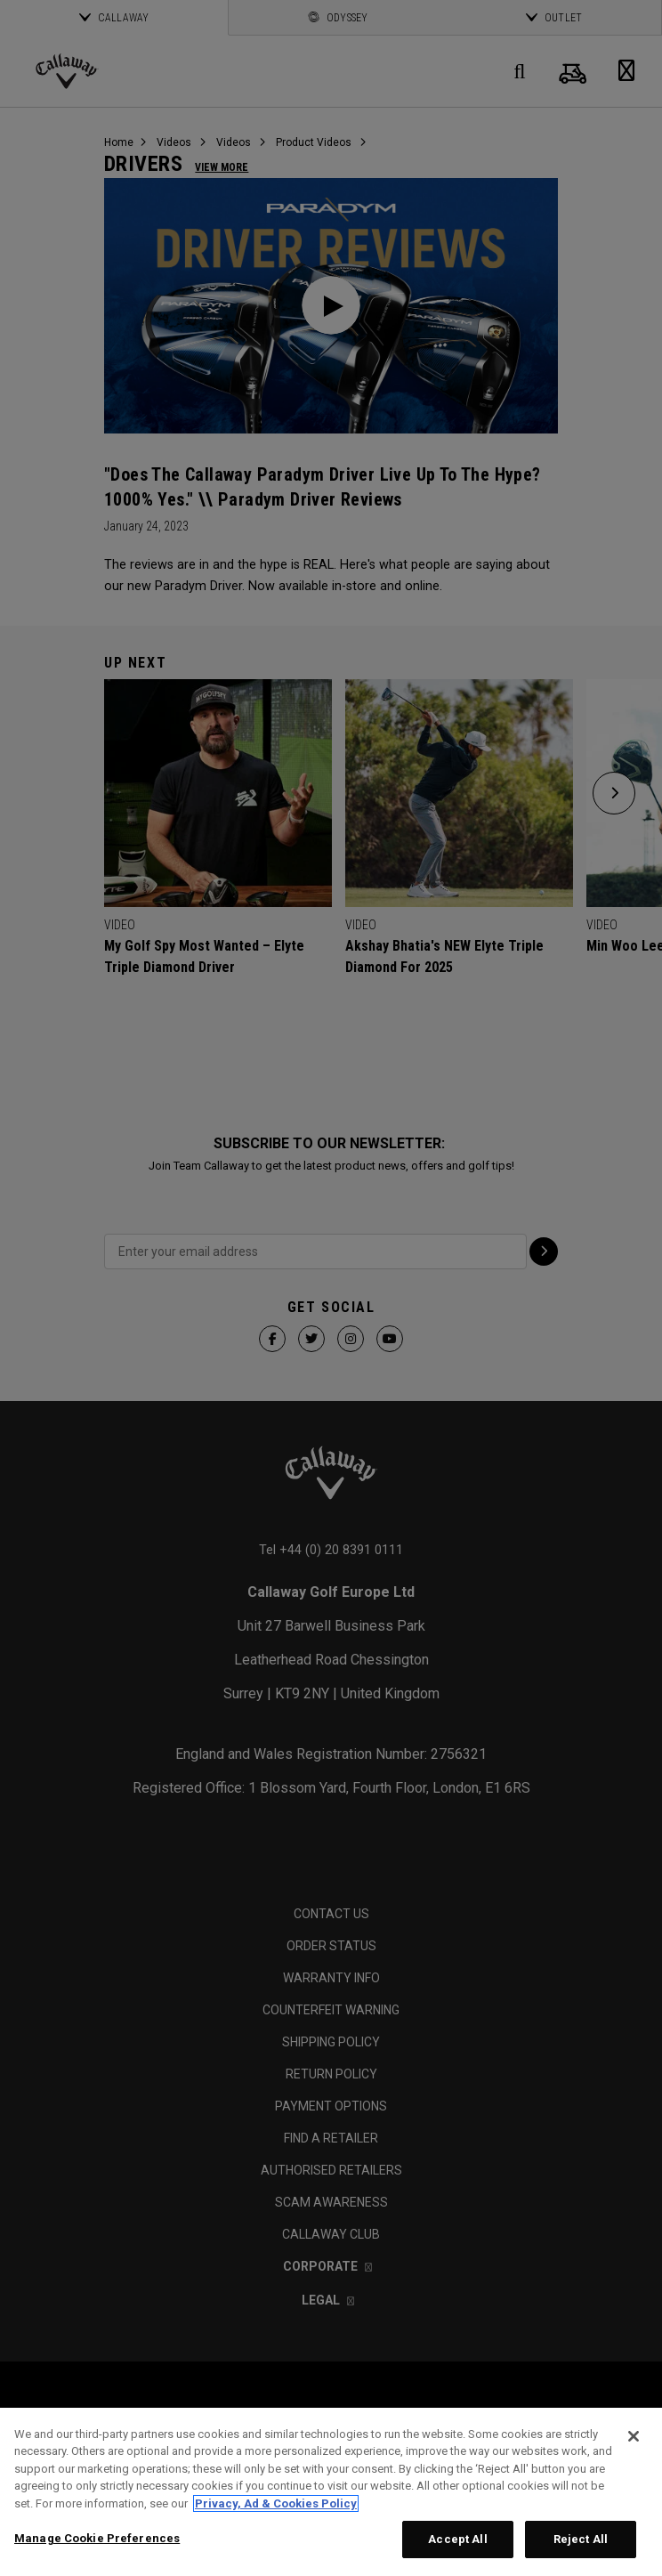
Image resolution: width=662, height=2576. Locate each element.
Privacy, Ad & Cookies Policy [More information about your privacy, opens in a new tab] (276, 2503)
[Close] (633, 2436)
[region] (331, 2492)
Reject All (580, 2539)
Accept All (457, 2539)
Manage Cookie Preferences (97, 2538)
